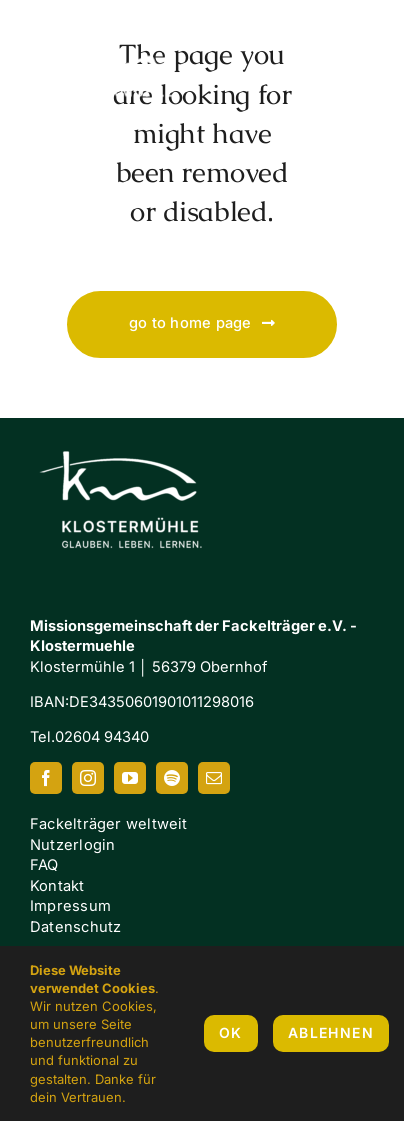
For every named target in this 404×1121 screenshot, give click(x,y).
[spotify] (172, 778)
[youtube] (130, 778)
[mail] (214, 778)
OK (231, 1032)
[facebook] (46, 778)
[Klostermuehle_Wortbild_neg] (130, 433)
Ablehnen (331, 1032)
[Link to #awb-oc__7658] (354, 71)
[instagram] (88, 778)
